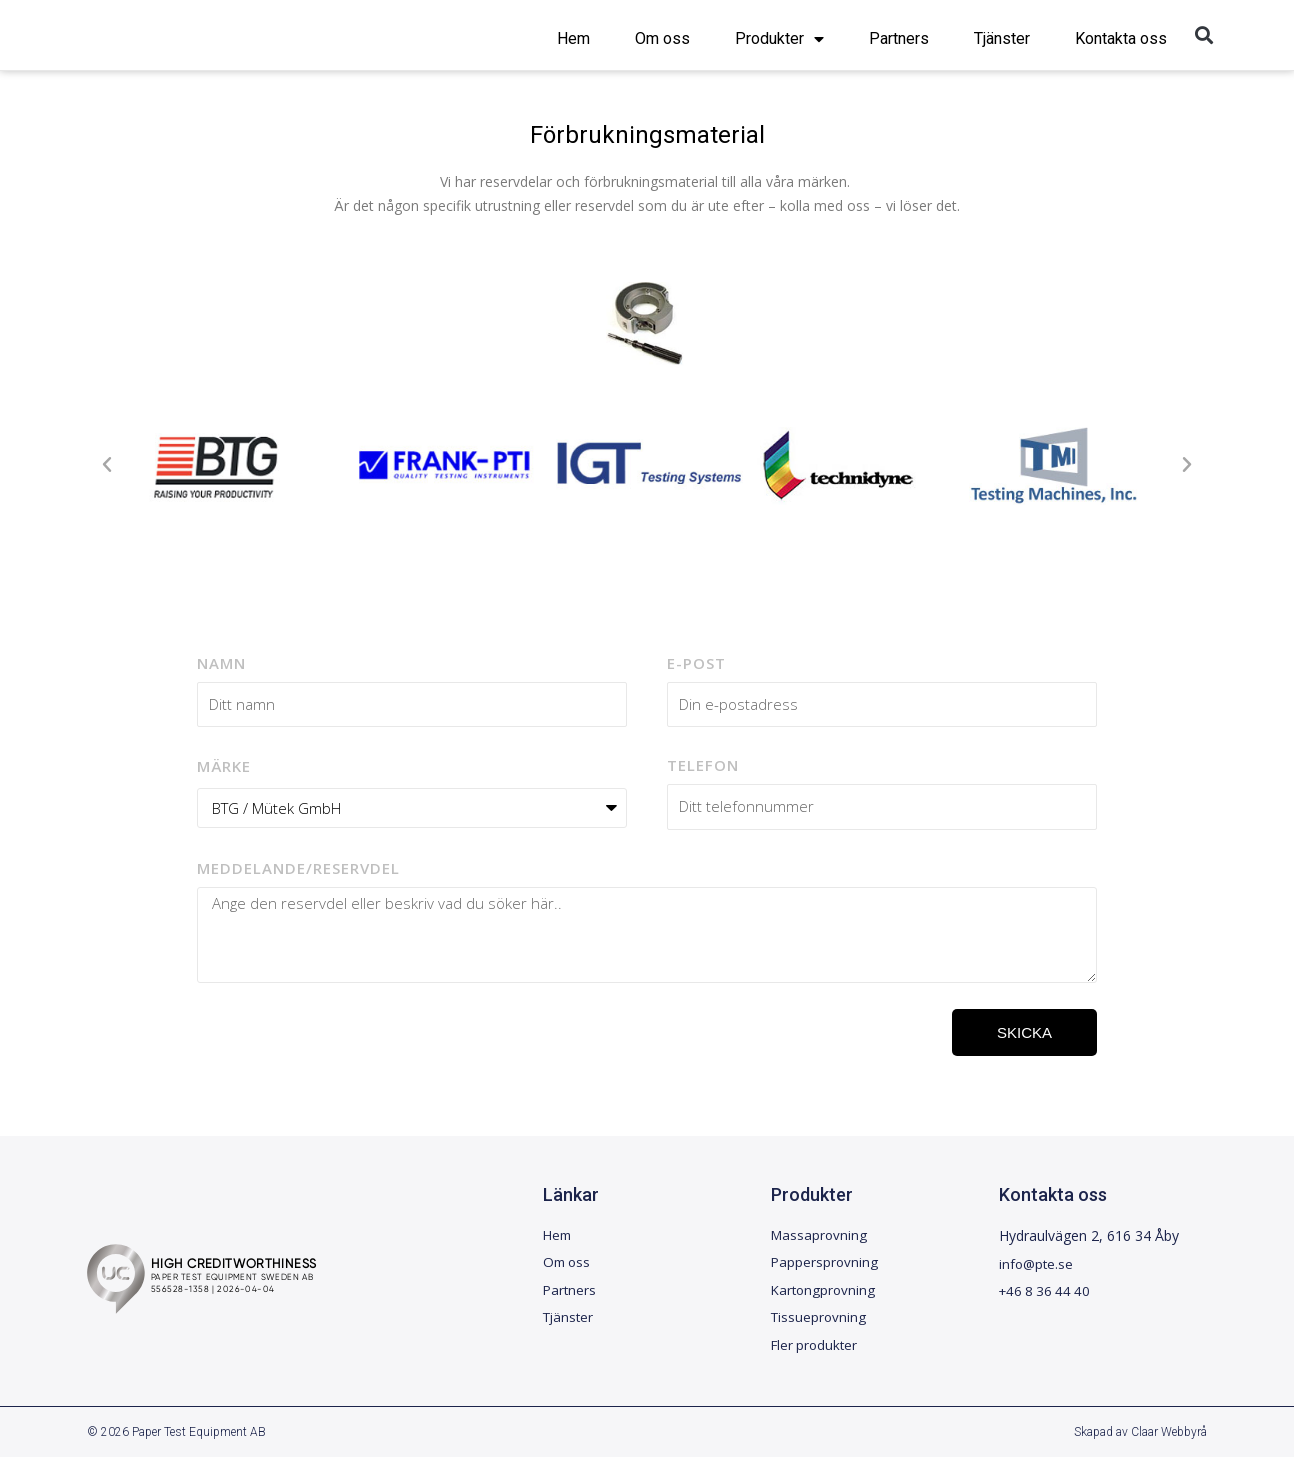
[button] (1204, 35)
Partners (899, 38)
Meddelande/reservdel (298, 868)
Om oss (662, 38)
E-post (696, 663)
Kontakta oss (1121, 38)
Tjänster (1002, 38)
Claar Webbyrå (1169, 1440)
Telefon (703, 765)
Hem (573, 38)
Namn (221, 663)
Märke (224, 766)
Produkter (779, 39)
